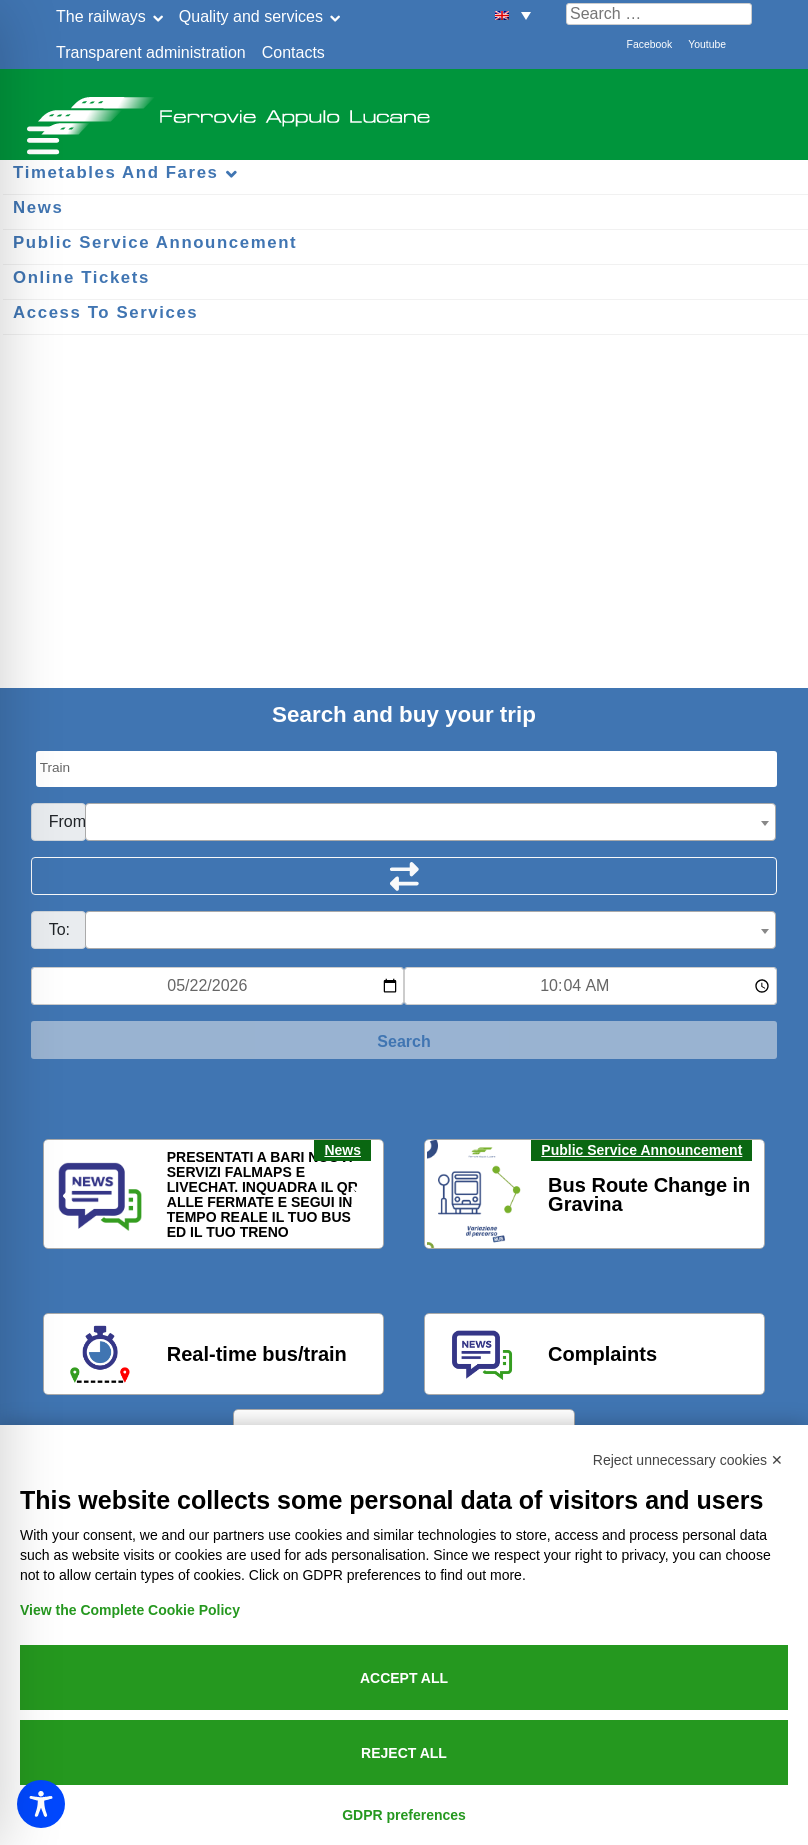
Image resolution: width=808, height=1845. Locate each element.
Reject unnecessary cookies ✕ (688, 1460)
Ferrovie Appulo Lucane (404, 110)
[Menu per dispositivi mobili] (40, 137)
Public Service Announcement (641, 1150)
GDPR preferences (404, 1815)
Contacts (293, 52)
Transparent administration (151, 52)
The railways (101, 16)
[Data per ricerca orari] (217, 986)
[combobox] (431, 822)
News (342, 1150)
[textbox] (431, 823)
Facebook (650, 44)
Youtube (707, 44)
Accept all (404, 1678)
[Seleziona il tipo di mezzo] (407, 769)
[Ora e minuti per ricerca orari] (590, 986)
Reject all (404, 1753)
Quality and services (251, 16)
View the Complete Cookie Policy (130, 1610)
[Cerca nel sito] (659, 14)
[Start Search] (404, 1040)
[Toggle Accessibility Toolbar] (41, 1804)
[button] (513, 14)
